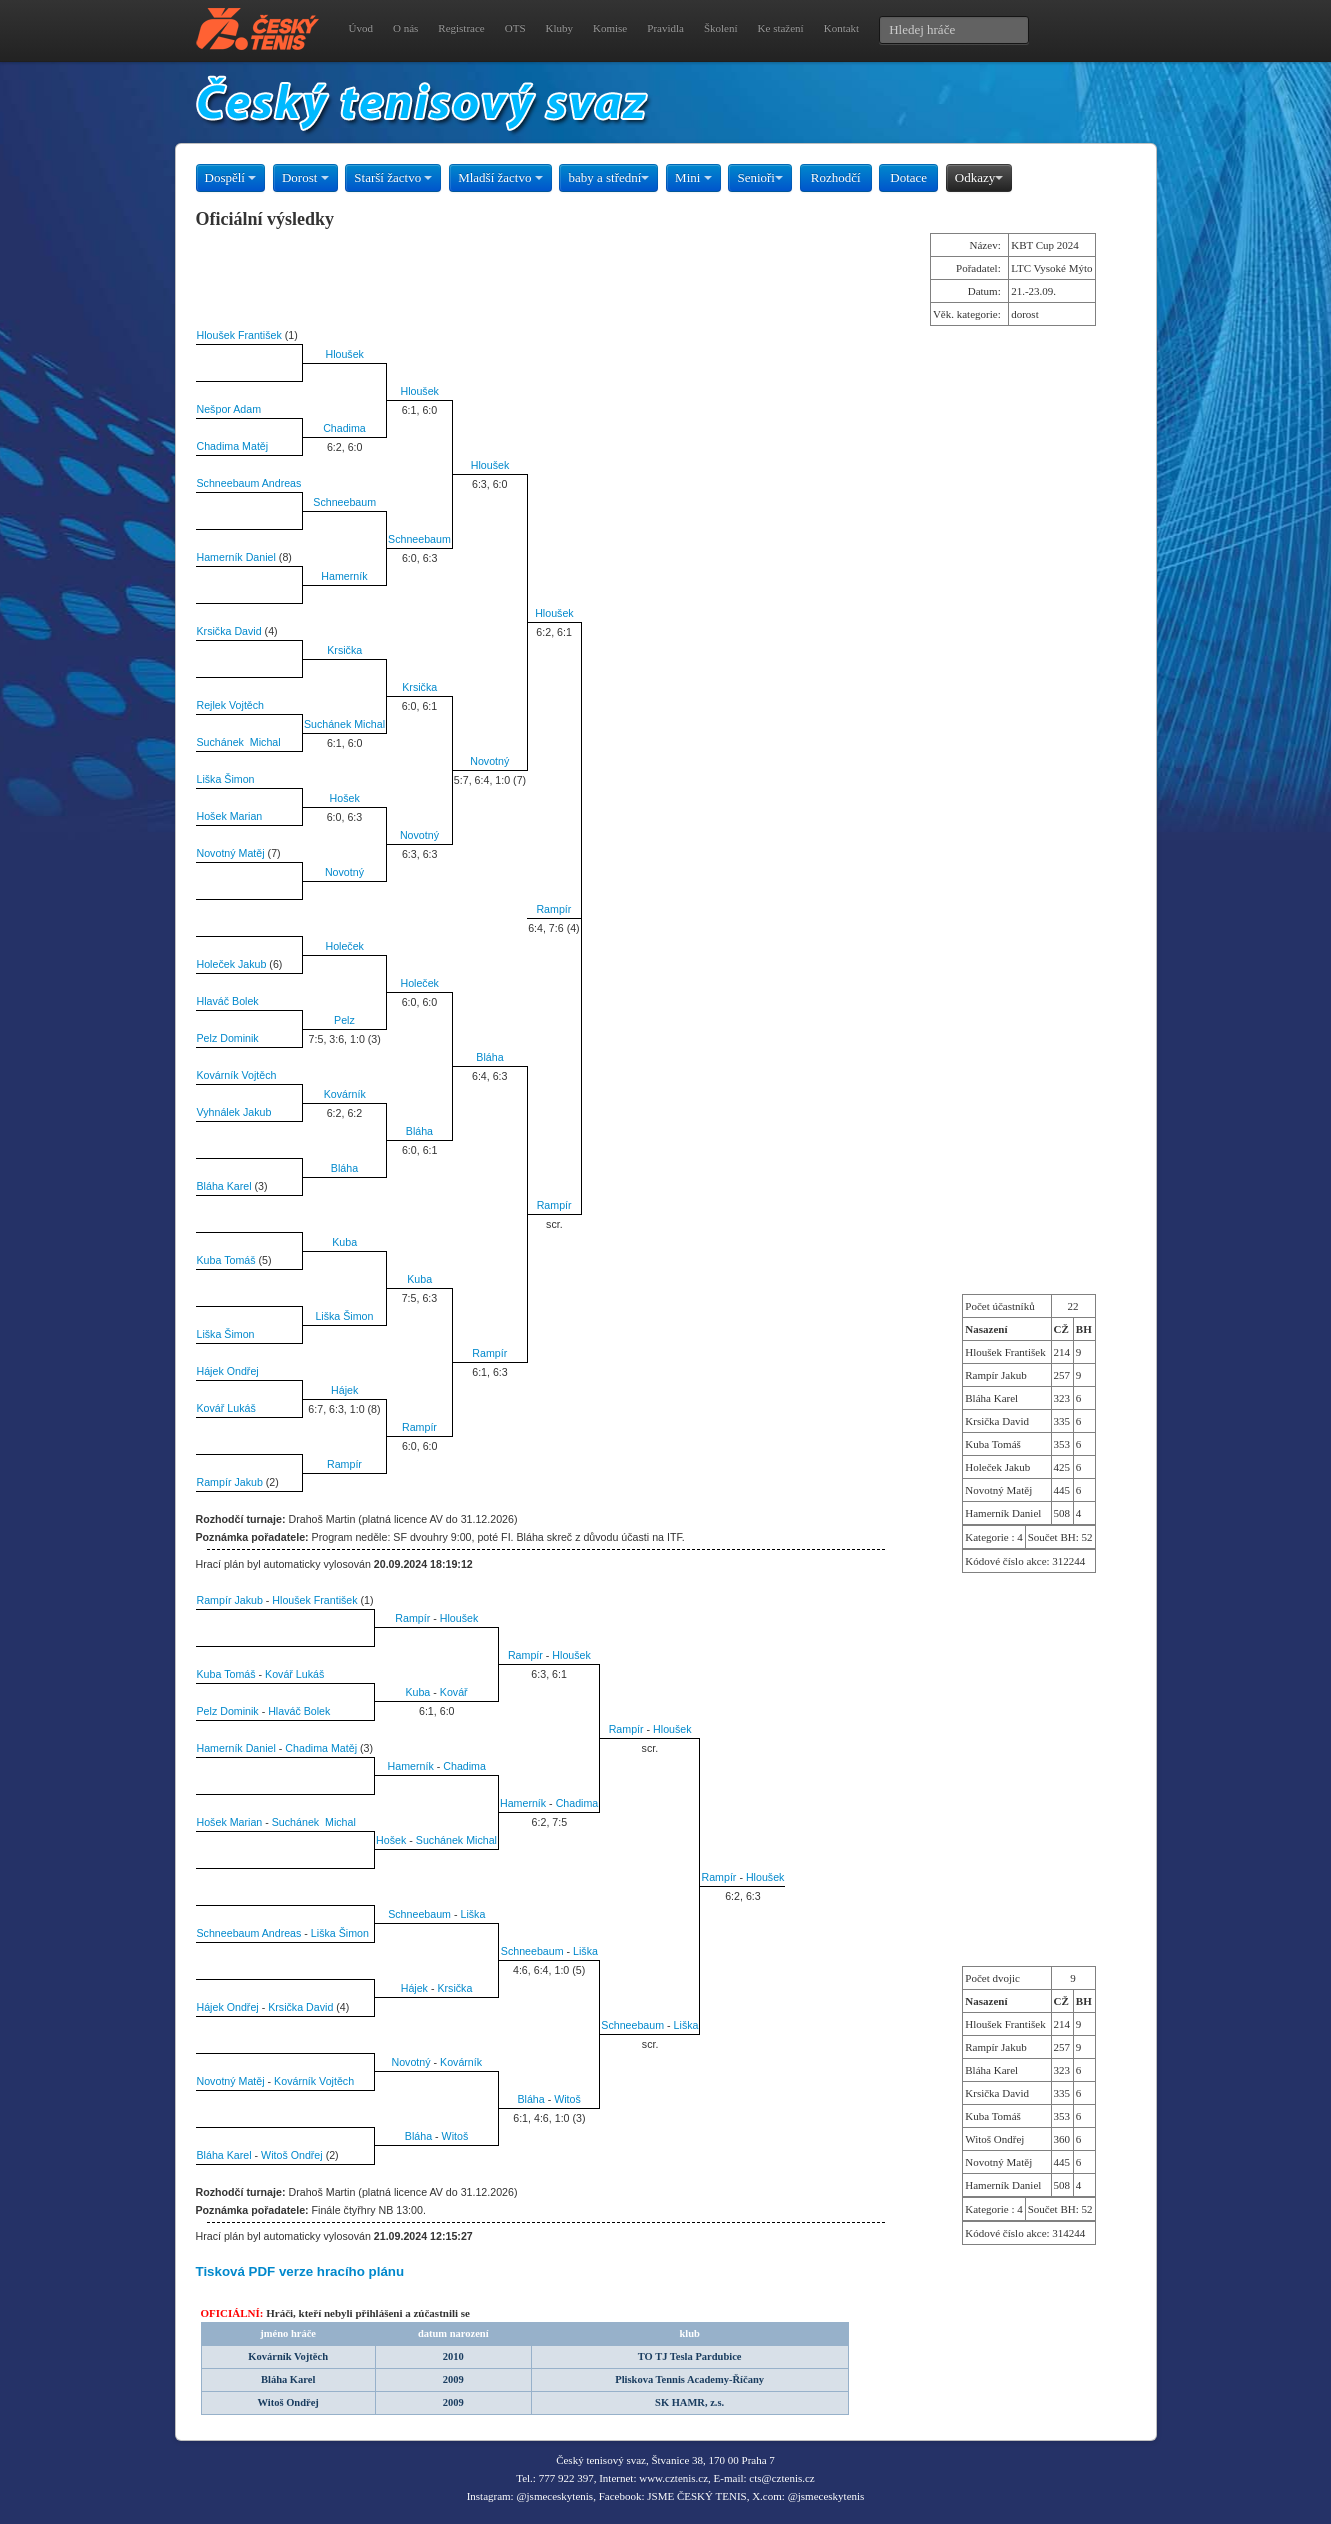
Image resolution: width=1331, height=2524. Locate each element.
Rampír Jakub (230, 1482)
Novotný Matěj (231, 853)
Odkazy (979, 177)
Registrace (461, 28)
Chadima (344, 428)
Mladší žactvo (500, 177)
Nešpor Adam (229, 409)
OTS (515, 28)
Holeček (344, 946)
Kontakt (841, 28)
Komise (610, 28)
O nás (405, 28)
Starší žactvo (393, 177)
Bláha (489, 1057)
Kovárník (345, 1094)
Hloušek (344, 354)
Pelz (344, 1020)
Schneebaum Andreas (249, 483)
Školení (721, 28)
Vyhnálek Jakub (234, 1112)
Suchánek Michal (344, 724)
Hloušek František (239, 335)
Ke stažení (781, 28)
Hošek (345, 798)
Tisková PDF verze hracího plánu (300, 2271)
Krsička (344, 650)
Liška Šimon (226, 779)
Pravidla (665, 28)
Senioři (760, 177)
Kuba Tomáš (226, 1260)
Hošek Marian (230, 816)
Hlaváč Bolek (228, 1001)
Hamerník (344, 576)
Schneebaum (344, 502)
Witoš (567, 2099)
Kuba (344, 1242)
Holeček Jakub (232, 964)
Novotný (489, 761)
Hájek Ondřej (228, 1371)
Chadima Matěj (233, 446)
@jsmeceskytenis (554, 2496)
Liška (472, 1914)
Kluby (560, 28)
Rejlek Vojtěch (231, 705)
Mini (693, 177)
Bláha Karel (224, 1186)
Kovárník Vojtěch (237, 1075)
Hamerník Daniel (236, 557)
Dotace (908, 177)
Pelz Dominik (228, 1038)
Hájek (344, 1390)
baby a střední (608, 177)
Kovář (454, 1692)
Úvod (361, 28)
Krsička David (229, 631)
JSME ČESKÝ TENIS (696, 2496)
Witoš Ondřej (292, 2155)
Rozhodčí (836, 177)
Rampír (553, 909)
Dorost (305, 177)
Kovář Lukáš (226, 1408)
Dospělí (231, 177)
